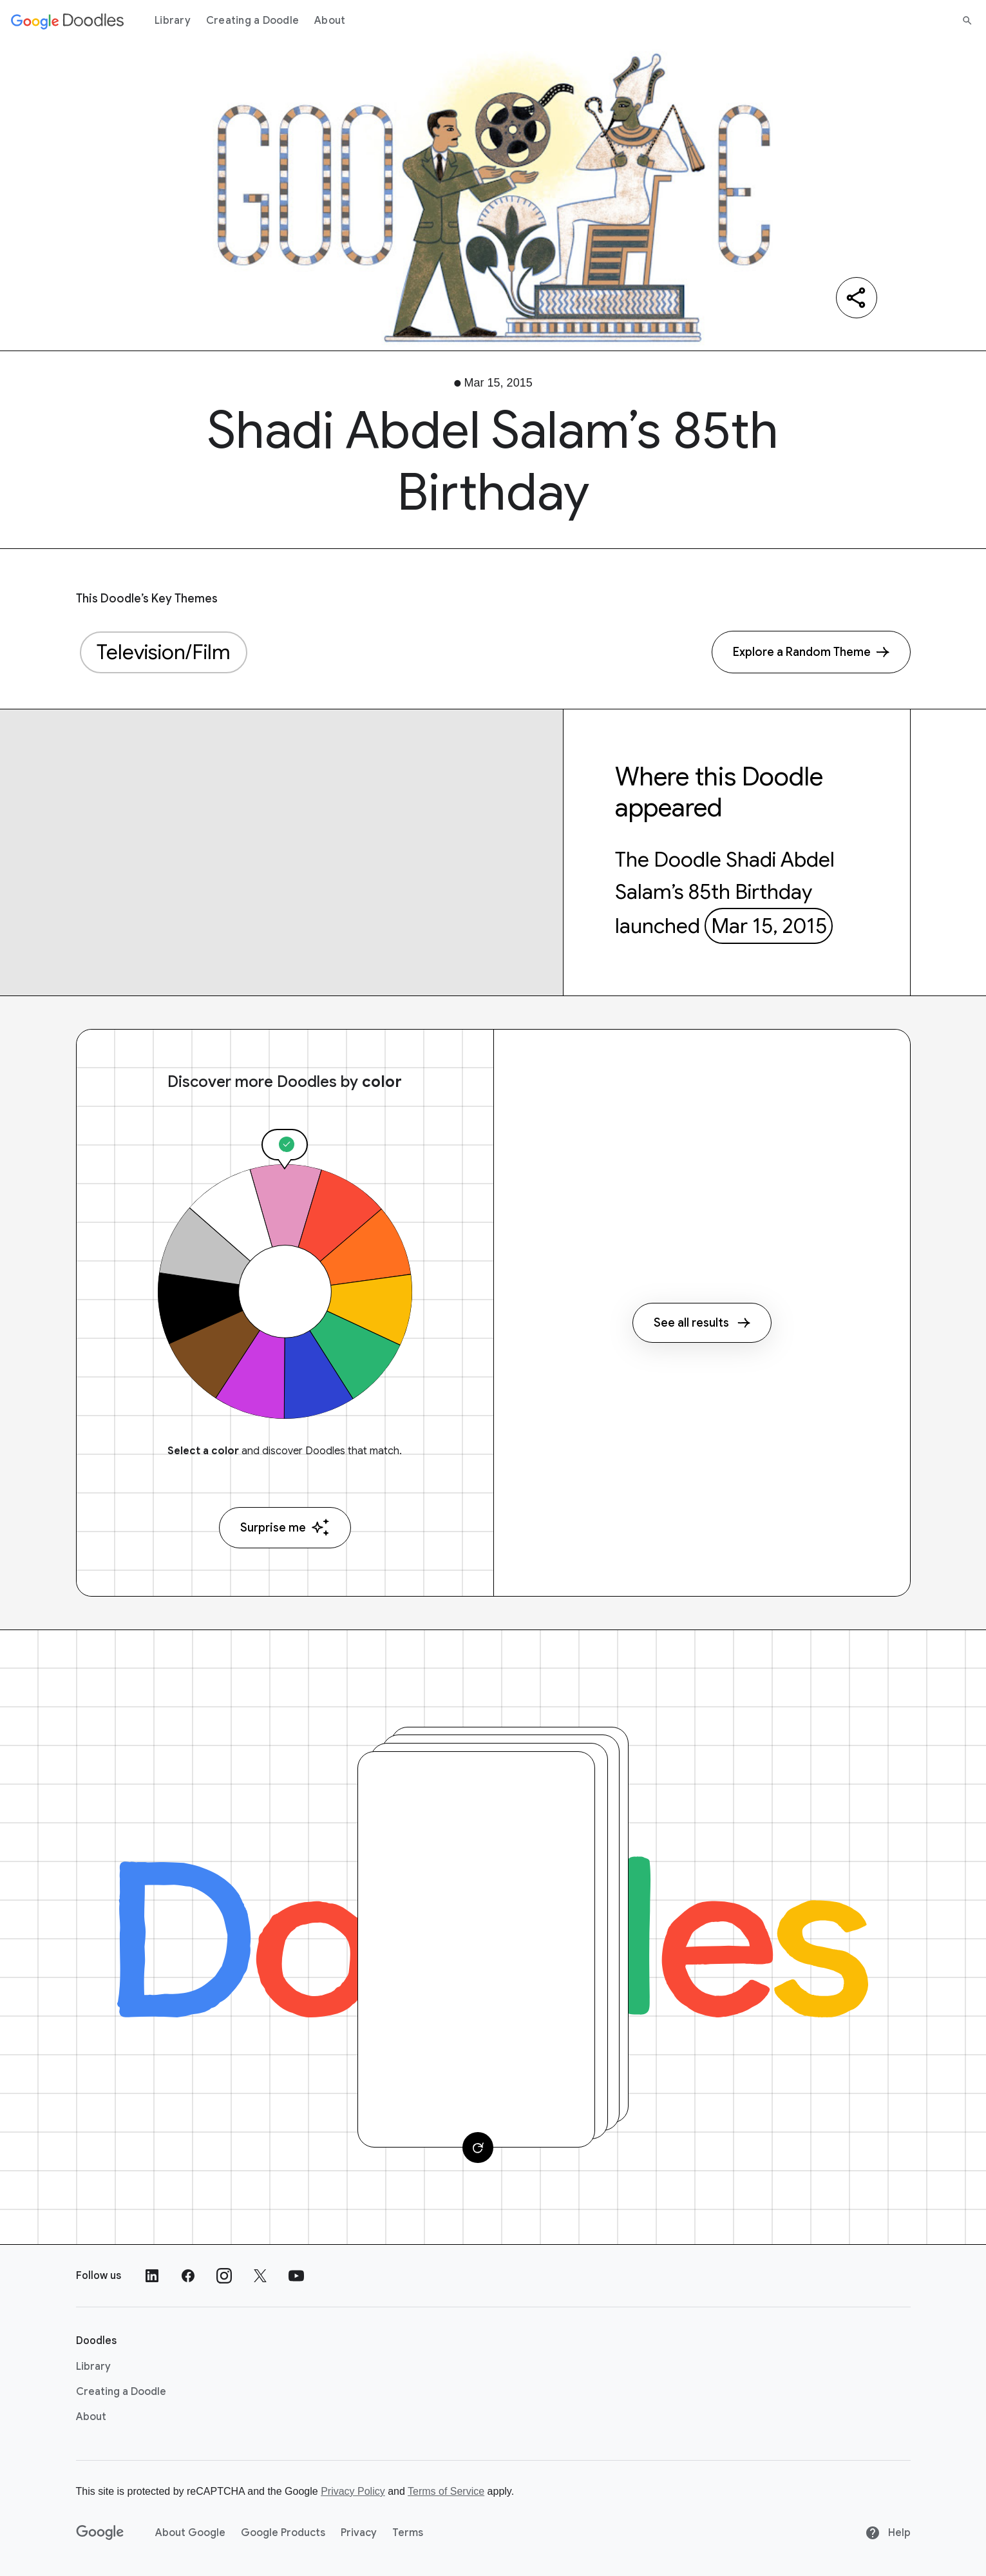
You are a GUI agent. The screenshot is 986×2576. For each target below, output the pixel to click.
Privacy (359, 2532)
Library (173, 20)
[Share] (856, 297)
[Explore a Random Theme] (811, 652)
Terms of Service (446, 2491)
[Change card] (477, 2147)
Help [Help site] (888, 2533)
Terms (407, 2532)
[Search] (967, 20)
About (329, 20)
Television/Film (164, 652)
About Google (190, 2532)
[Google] (100, 2533)
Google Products (283, 2532)
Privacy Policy (353, 2491)
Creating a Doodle (252, 20)
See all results (702, 1323)
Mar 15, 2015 (769, 926)
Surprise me (285, 1527)
